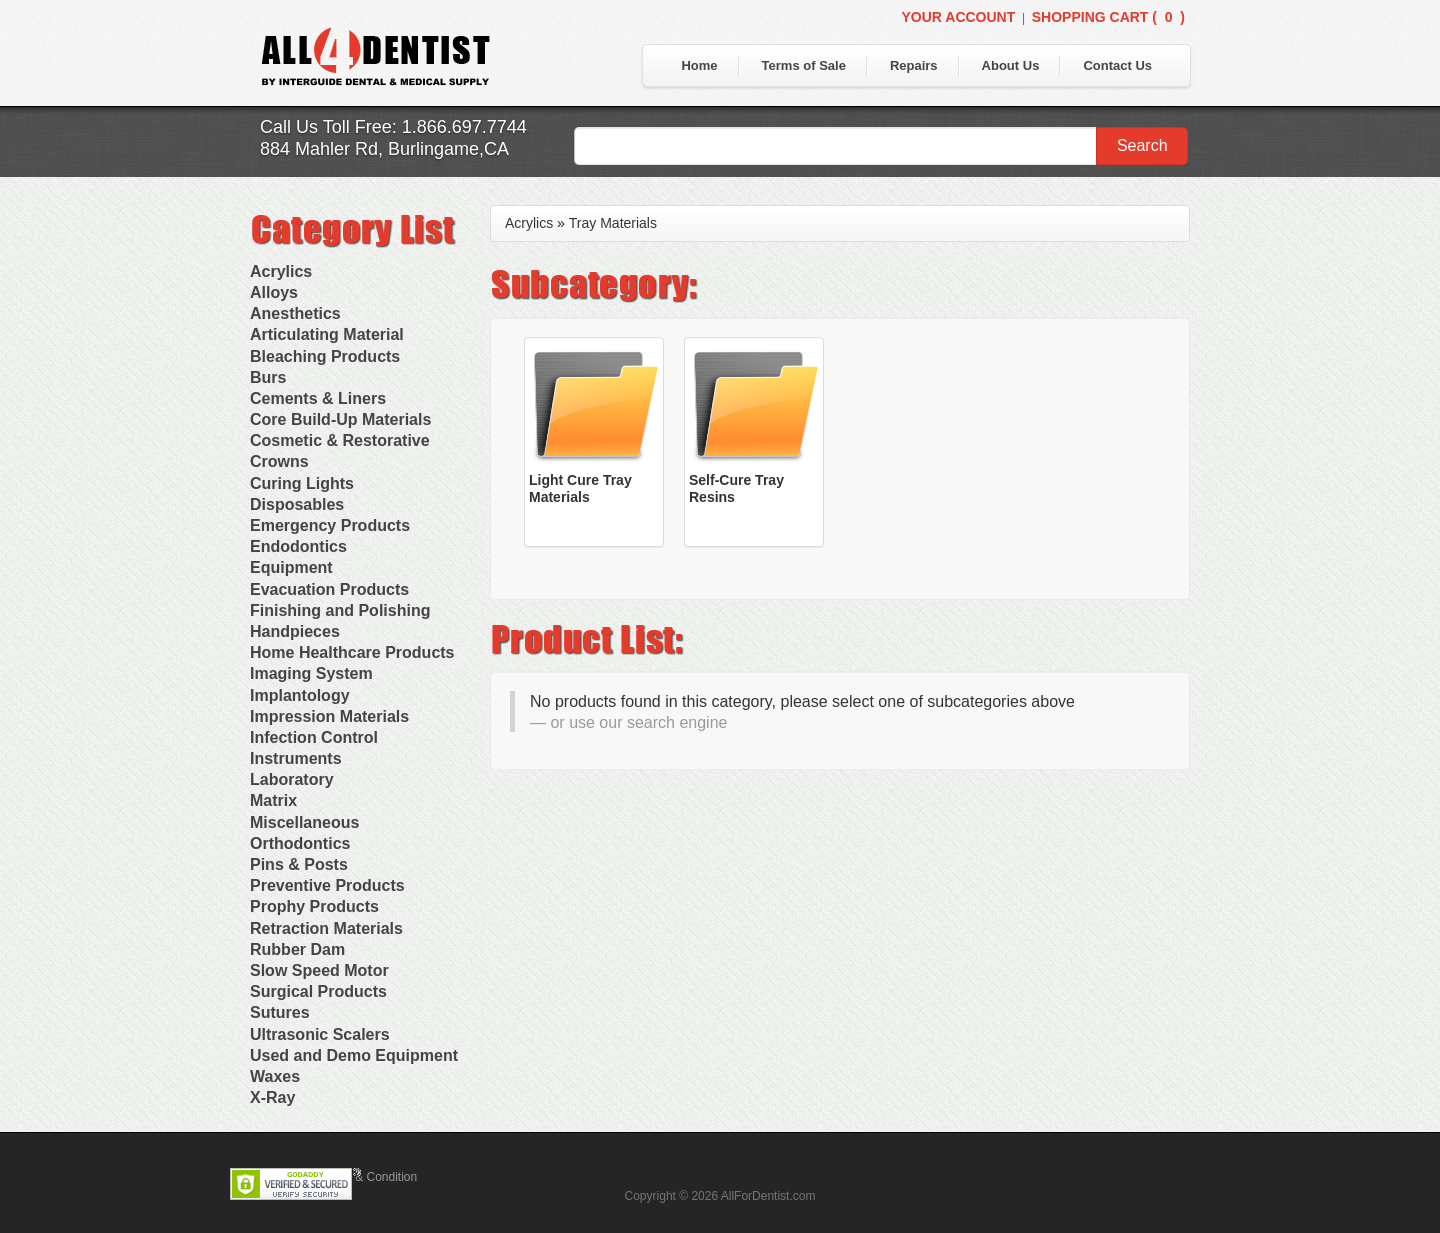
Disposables (297, 504)
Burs (268, 377)
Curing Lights (302, 483)
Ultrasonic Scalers (320, 1034)
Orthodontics (300, 843)
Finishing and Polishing (340, 610)
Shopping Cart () (1108, 17)
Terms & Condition (368, 1177)
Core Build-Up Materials (340, 419)
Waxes (275, 1076)
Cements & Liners (318, 398)
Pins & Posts (299, 864)
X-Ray (272, 1097)
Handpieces (295, 631)
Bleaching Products (325, 356)
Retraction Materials (326, 928)
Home (699, 65)
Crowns (279, 461)
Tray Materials (613, 223)
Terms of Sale (804, 65)
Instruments (296, 758)
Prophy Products (314, 906)
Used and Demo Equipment (354, 1055)
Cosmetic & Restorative (340, 440)
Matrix (273, 800)
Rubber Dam (297, 949)
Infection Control (314, 737)
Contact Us (1117, 65)
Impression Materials (329, 716)
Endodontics (298, 546)
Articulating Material (327, 334)
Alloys (274, 292)
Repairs (914, 65)
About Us (1011, 65)
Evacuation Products (329, 589)
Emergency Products (330, 525)
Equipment (291, 567)
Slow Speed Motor (319, 970)
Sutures (280, 1012)
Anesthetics (295, 313)
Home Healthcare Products (352, 652)
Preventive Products (327, 885)
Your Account (958, 17)
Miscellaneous (304, 822)
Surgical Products (318, 991)
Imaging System (311, 673)
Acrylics (281, 271)
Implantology (300, 695)
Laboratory (292, 779)
